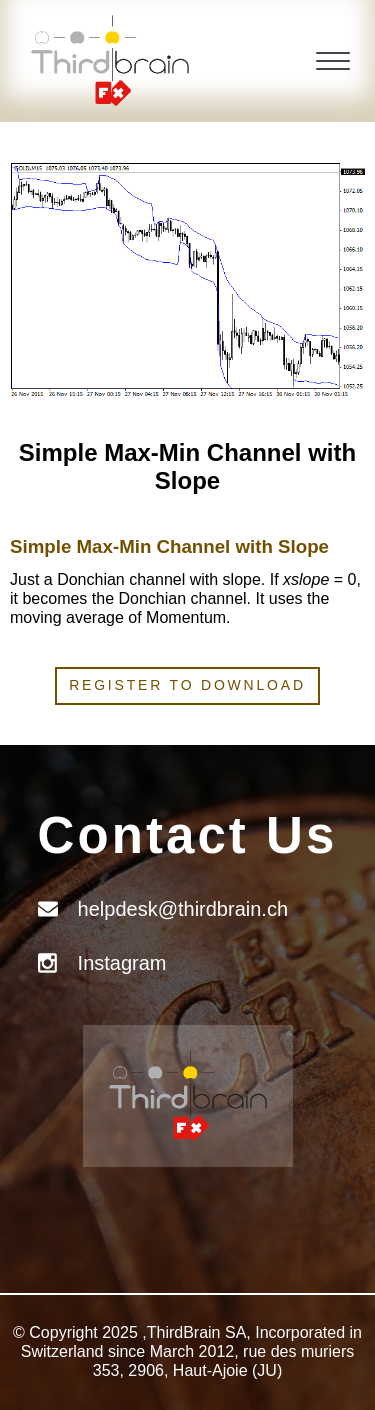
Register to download (187, 685)
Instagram (122, 963)
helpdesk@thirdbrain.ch (183, 909)
